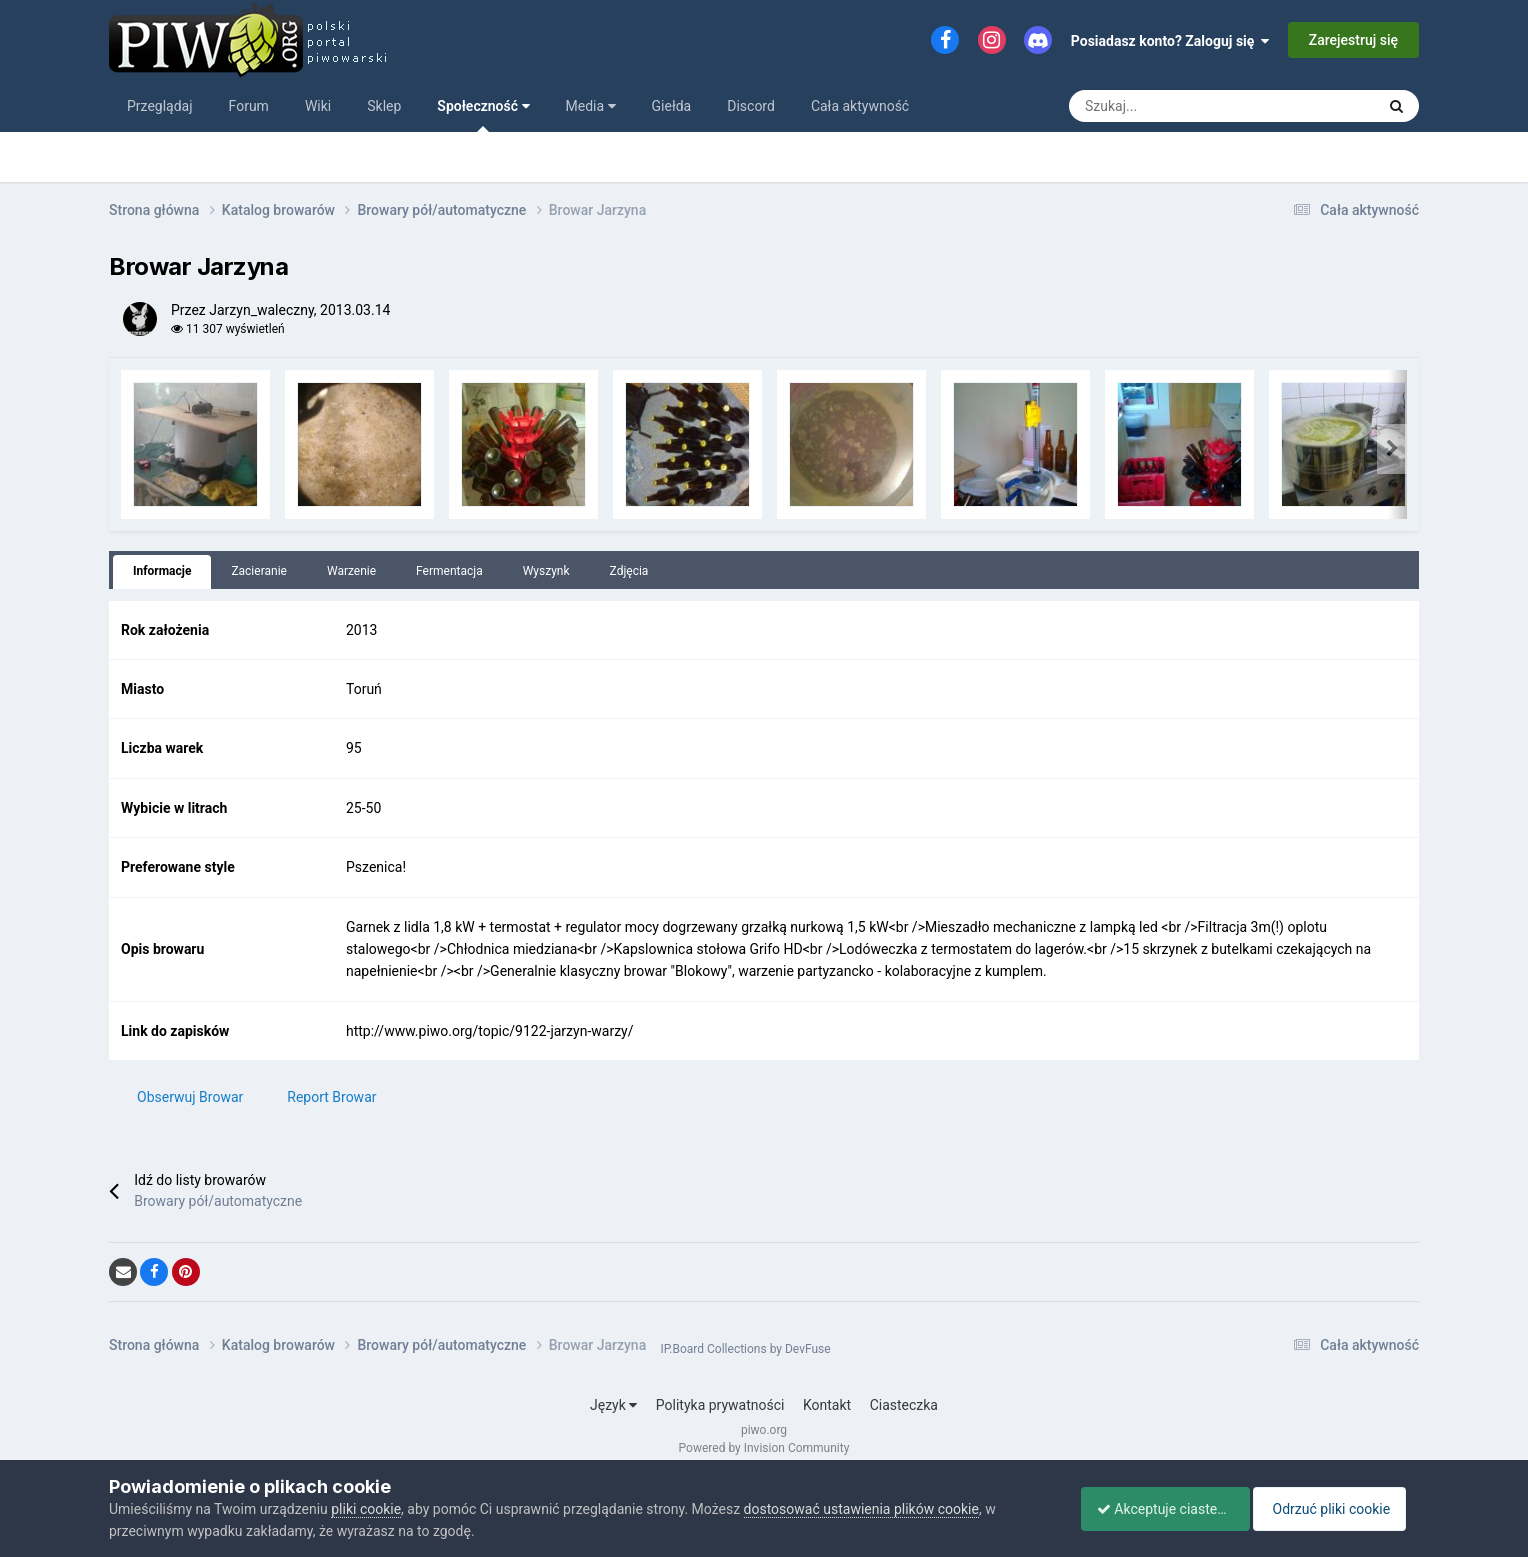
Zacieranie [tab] (259, 571)
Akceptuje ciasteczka (1156, 1509)
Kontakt (827, 1405)
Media (591, 106)
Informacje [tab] (162, 571)
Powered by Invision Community (764, 1448)
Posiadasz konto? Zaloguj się (1170, 41)
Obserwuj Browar (190, 1097)
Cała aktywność (860, 106)
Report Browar (331, 1097)
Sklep (384, 106)
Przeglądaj (160, 106)
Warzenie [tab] (351, 571)
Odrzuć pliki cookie (1337, 1509)
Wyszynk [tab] (546, 571)
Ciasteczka (904, 1405)
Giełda (672, 106)
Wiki (318, 106)
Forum (249, 106)
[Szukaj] (1121, 106)
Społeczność (483, 115)
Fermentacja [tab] (449, 571)
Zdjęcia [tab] (629, 571)
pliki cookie (366, 1509)
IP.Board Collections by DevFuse (745, 1349)
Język (613, 1405)
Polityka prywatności (720, 1405)
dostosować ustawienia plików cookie (861, 1509)
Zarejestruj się (1353, 40)
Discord (751, 106)
